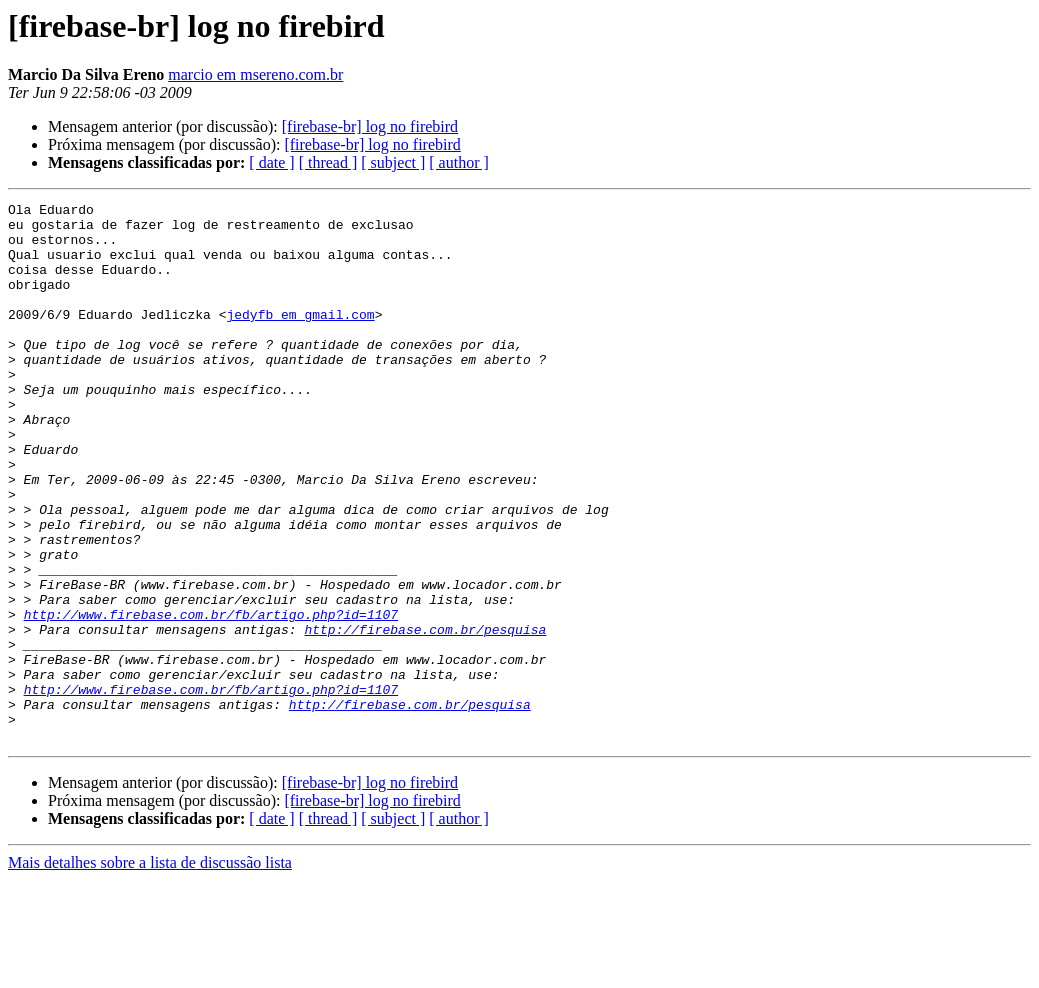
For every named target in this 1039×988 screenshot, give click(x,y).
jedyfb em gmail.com (300, 338)
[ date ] (271, 162)
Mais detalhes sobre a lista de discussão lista (150, 970)
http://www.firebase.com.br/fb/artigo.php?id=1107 (211, 698)
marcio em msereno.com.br (255, 74)
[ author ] (459, 162)
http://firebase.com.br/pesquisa (425, 716)
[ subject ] (393, 162)
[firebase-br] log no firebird (370, 126)
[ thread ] (328, 162)
